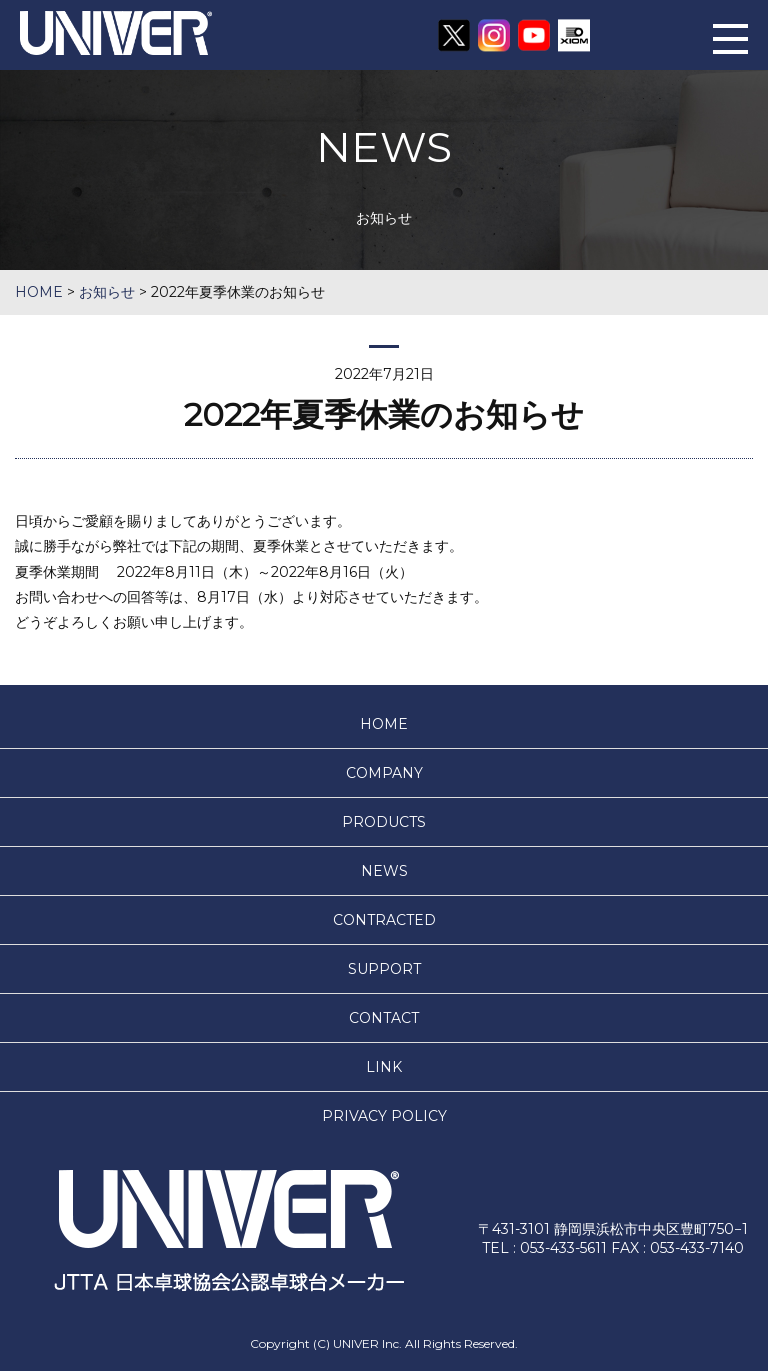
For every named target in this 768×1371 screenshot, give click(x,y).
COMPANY (384, 773)
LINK (384, 1067)
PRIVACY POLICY (384, 1116)
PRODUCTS (384, 822)
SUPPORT (384, 969)
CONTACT (384, 1018)
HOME (384, 724)
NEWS (384, 871)
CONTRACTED (384, 920)
